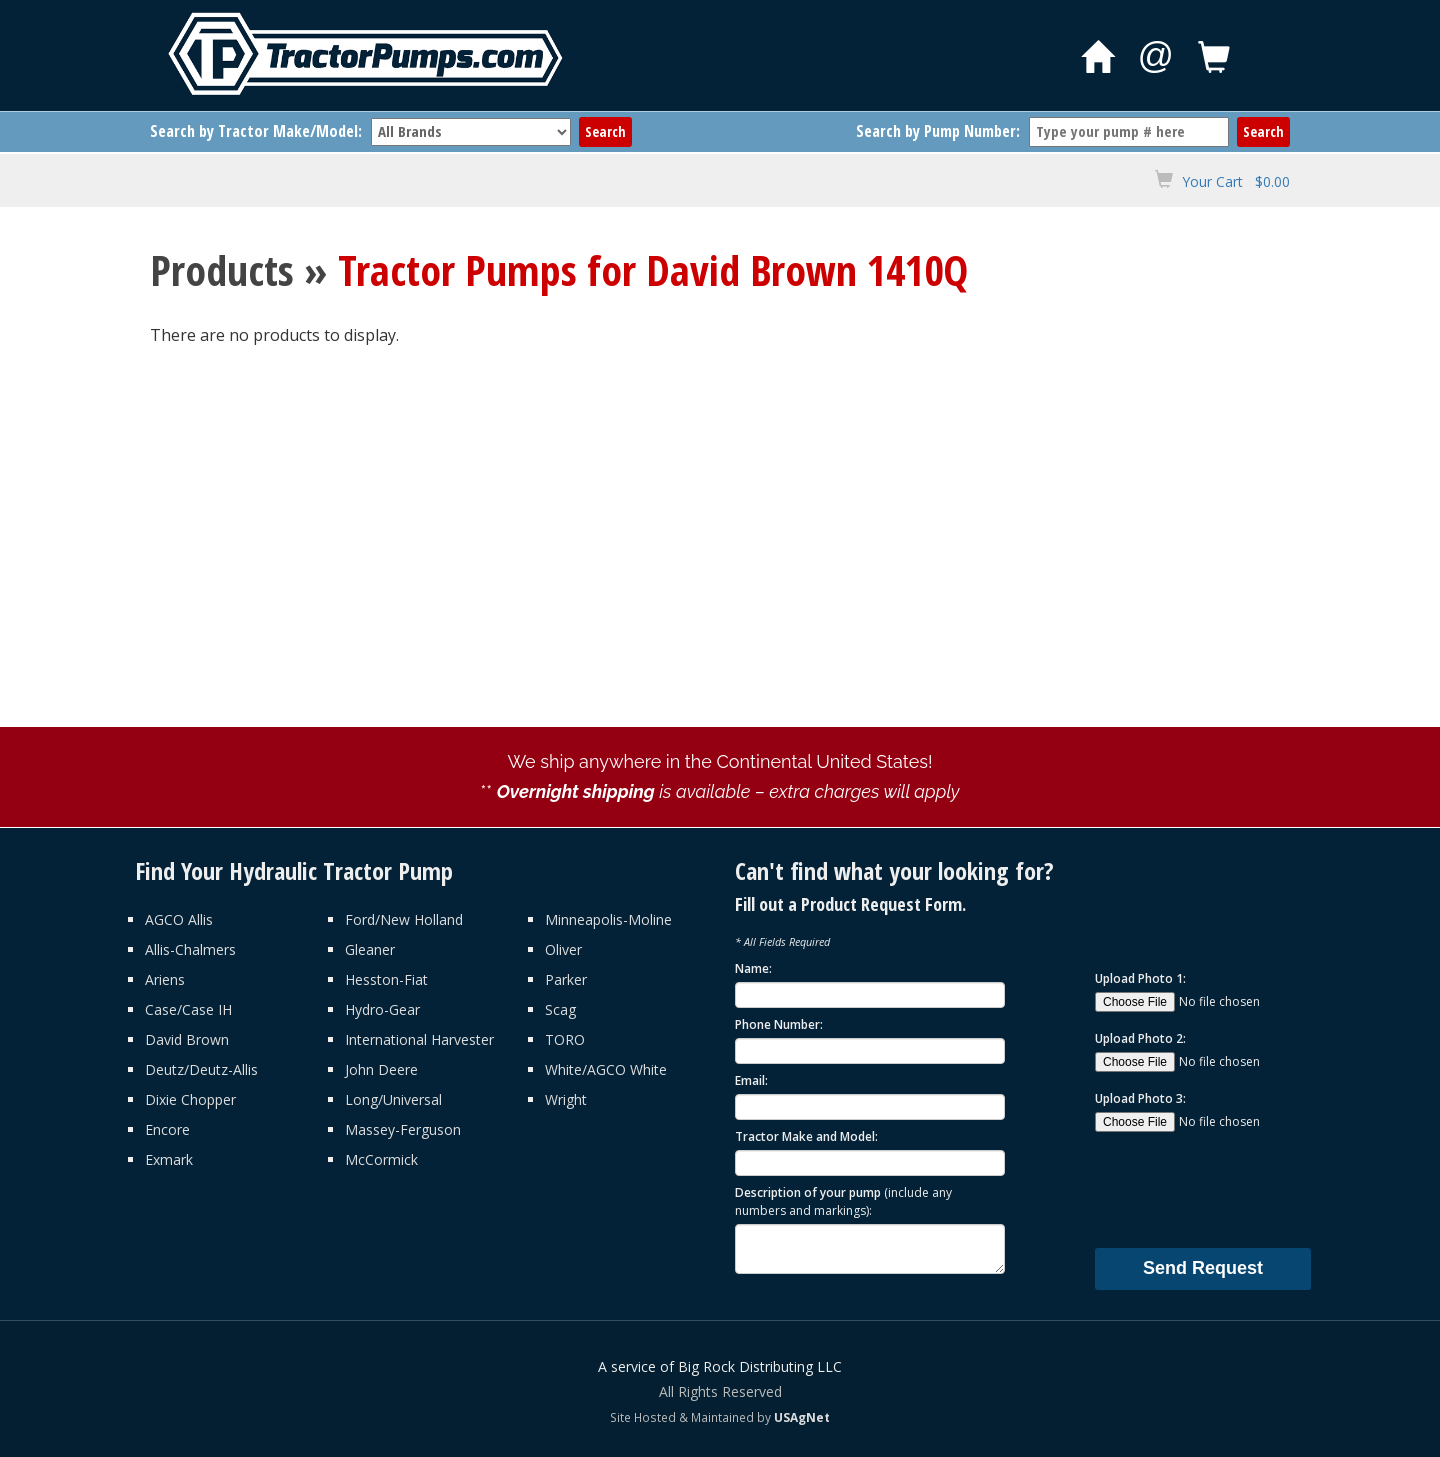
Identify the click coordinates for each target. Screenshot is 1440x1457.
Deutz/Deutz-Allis (201, 1069)
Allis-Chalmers (190, 949)
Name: (753, 968)
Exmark (169, 1159)
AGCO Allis (179, 919)
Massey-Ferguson (403, 1129)
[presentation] (1247, 1189)
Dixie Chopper (190, 1099)
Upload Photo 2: (1140, 1038)
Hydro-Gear (382, 1009)
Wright (566, 1099)
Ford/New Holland (404, 919)
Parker (566, 979)
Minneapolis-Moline (608, 919)
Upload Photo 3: (1140, 1098)
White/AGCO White (606, 1069)
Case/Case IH (188, 1009)
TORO (565, 1039)
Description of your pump (843, 1201)
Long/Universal (393, 1099)
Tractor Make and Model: (806, 1136)
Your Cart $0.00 (1236, 181)
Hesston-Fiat (386, 979)
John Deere (381, 1069)
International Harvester (419, 1039)
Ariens (165, 979)
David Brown (187, 1039)
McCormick (381, 1159)
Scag (560, 1009)
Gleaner (370, 949)
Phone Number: (779, 1024)
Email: (751, 1080)
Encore (167, 1129)
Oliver (563, 949)
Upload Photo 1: (1140, 978)
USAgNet (802, 1417)
